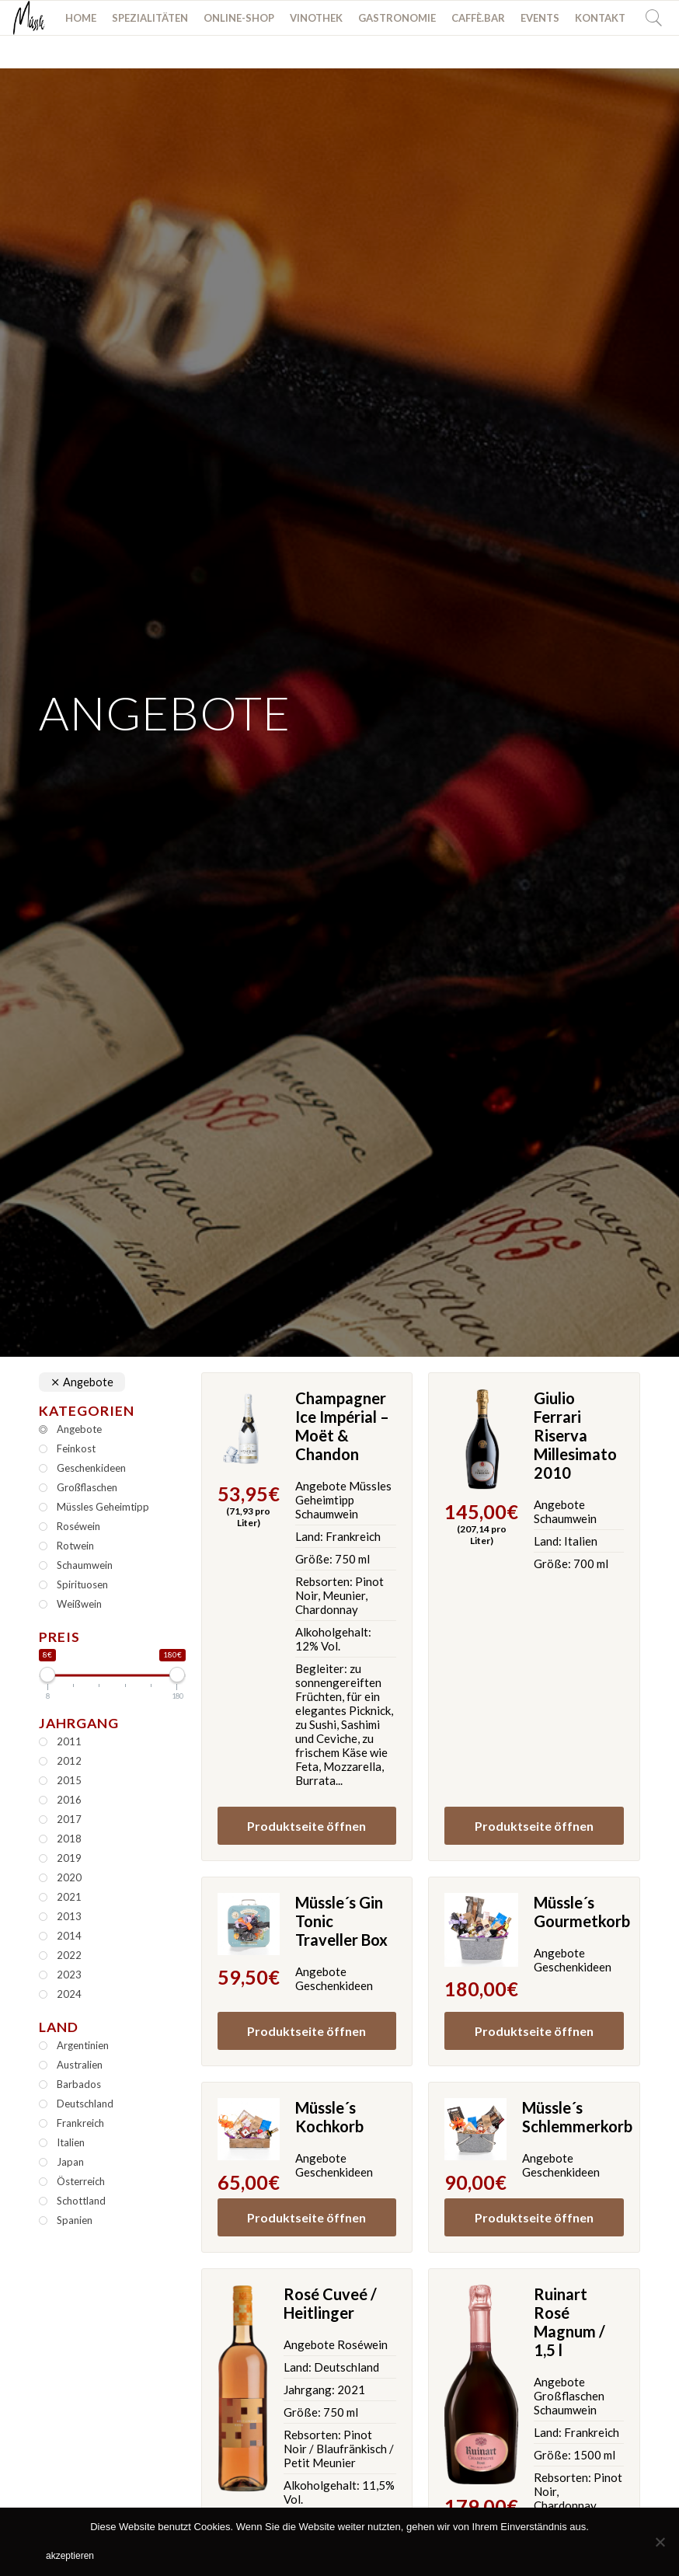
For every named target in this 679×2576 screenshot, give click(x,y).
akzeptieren (70, 2555)
